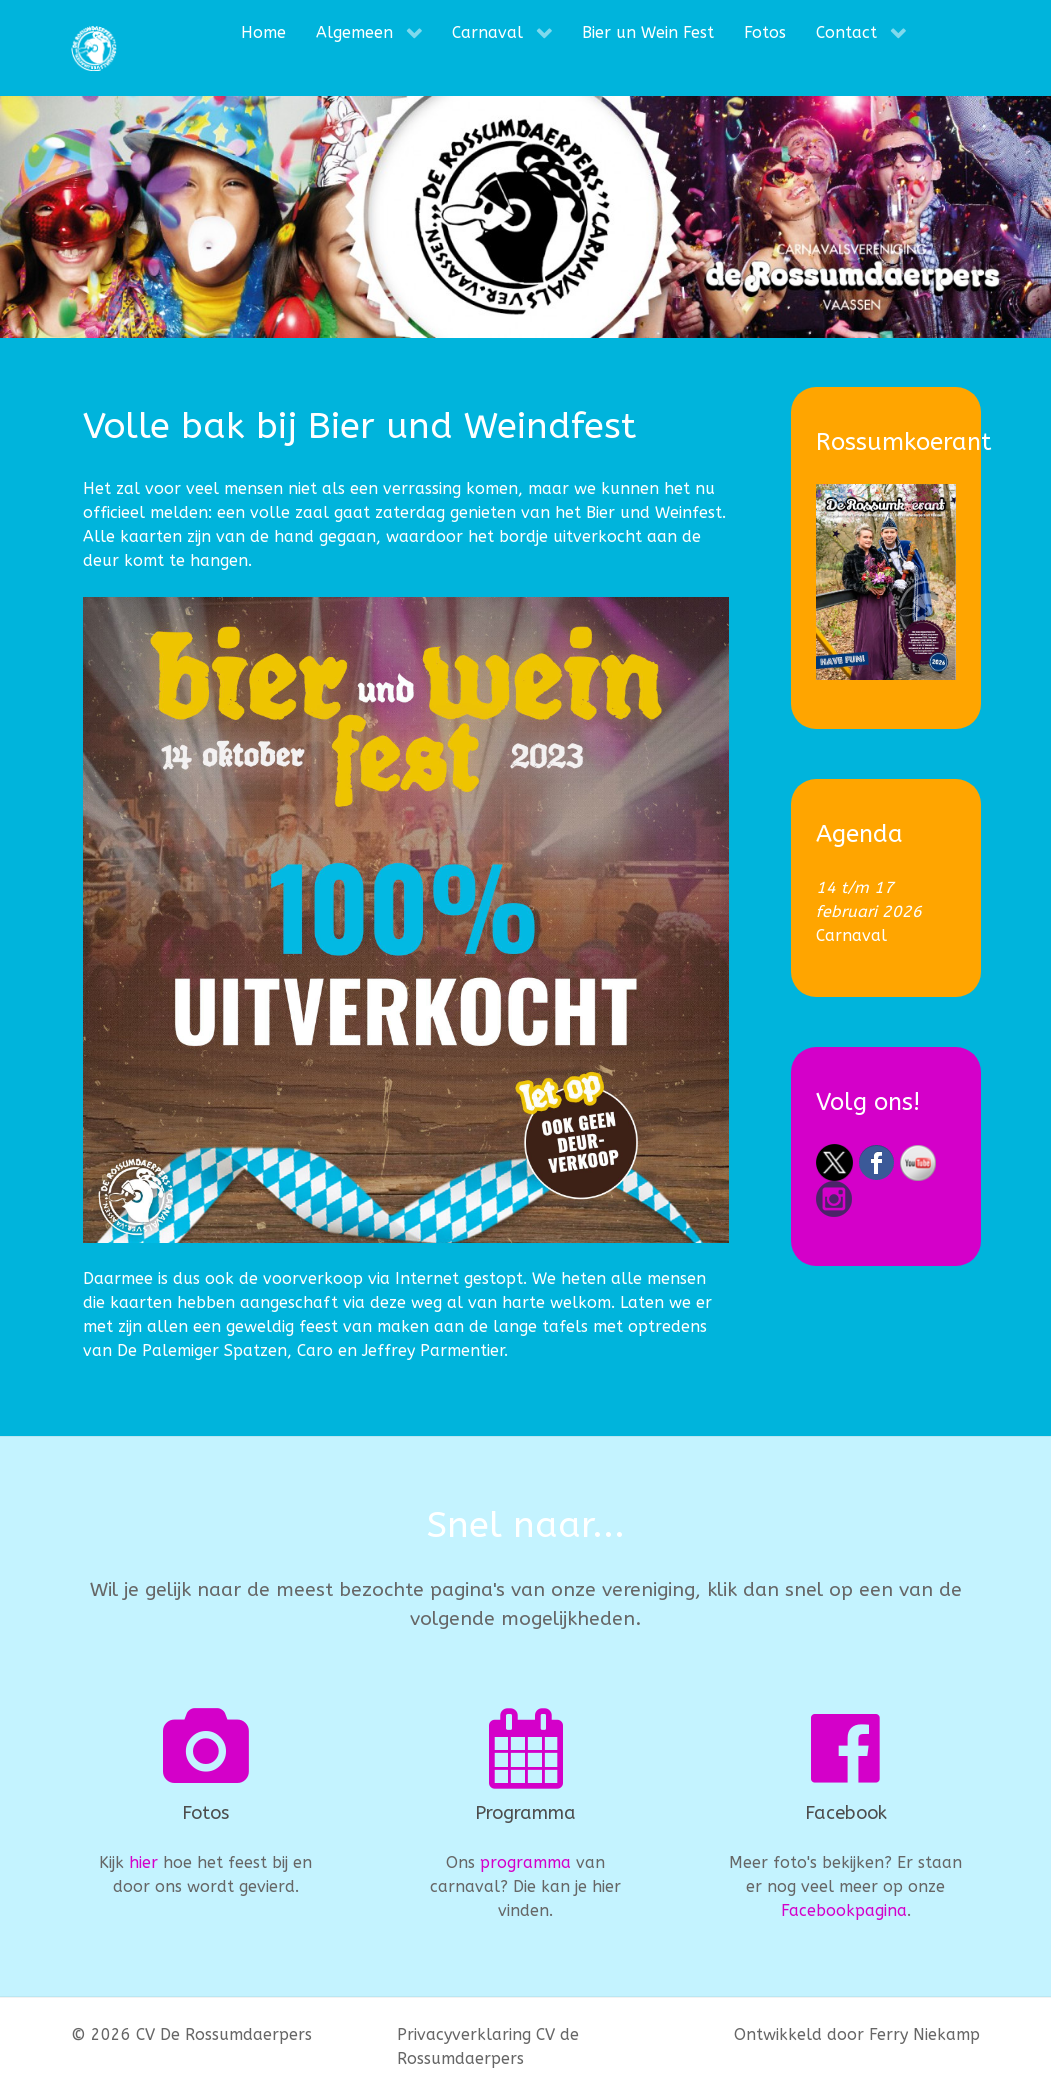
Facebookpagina (844, 1910)
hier (143, 1862)
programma (525, 1862)
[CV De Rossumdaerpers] (94, 48)
